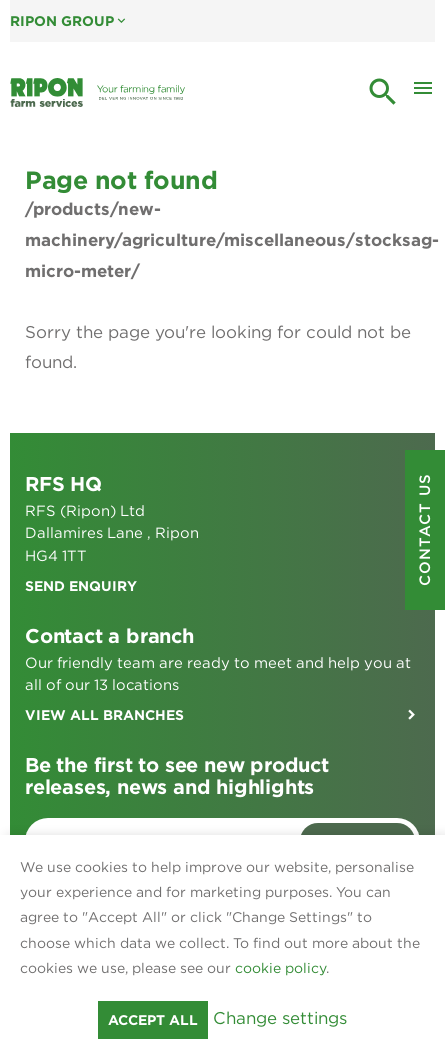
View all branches (104, 715)
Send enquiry (81, 586)
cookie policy (280, 968)
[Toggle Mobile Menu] (423, 93)
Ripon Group (69, 21)
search (383, 92)
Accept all (153, 1020)
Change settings (280, 1018)
